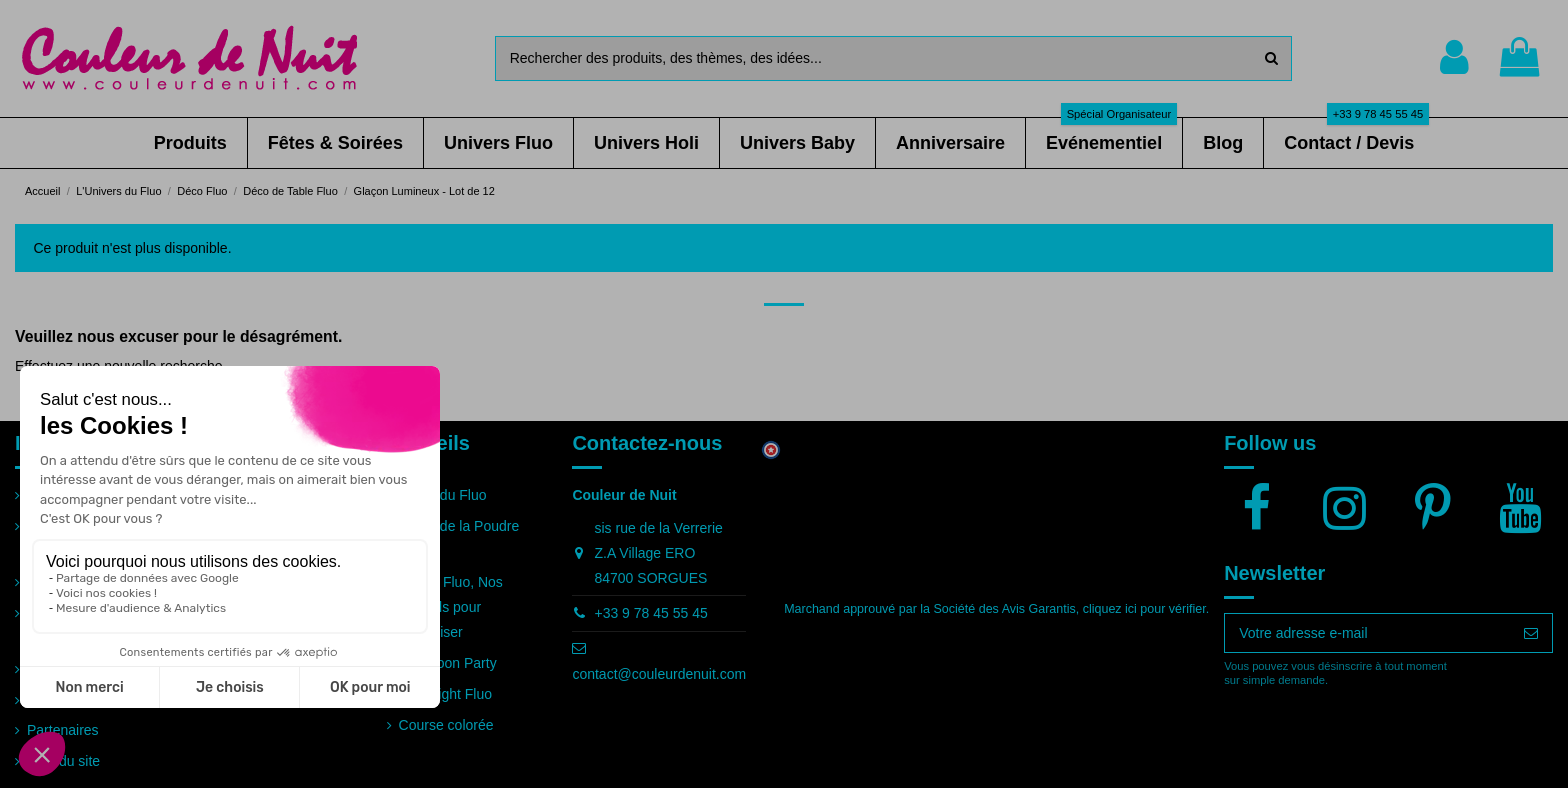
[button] (190, 143)
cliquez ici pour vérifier (1144, 609)
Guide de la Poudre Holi (459, 538)
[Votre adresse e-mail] (1367, 633)
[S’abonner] (1531, 633)
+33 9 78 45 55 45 (650, 613)
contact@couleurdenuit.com (659, 674)
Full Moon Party (448, 663)
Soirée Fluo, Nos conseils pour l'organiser (451, 607)
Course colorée (446, 725)
